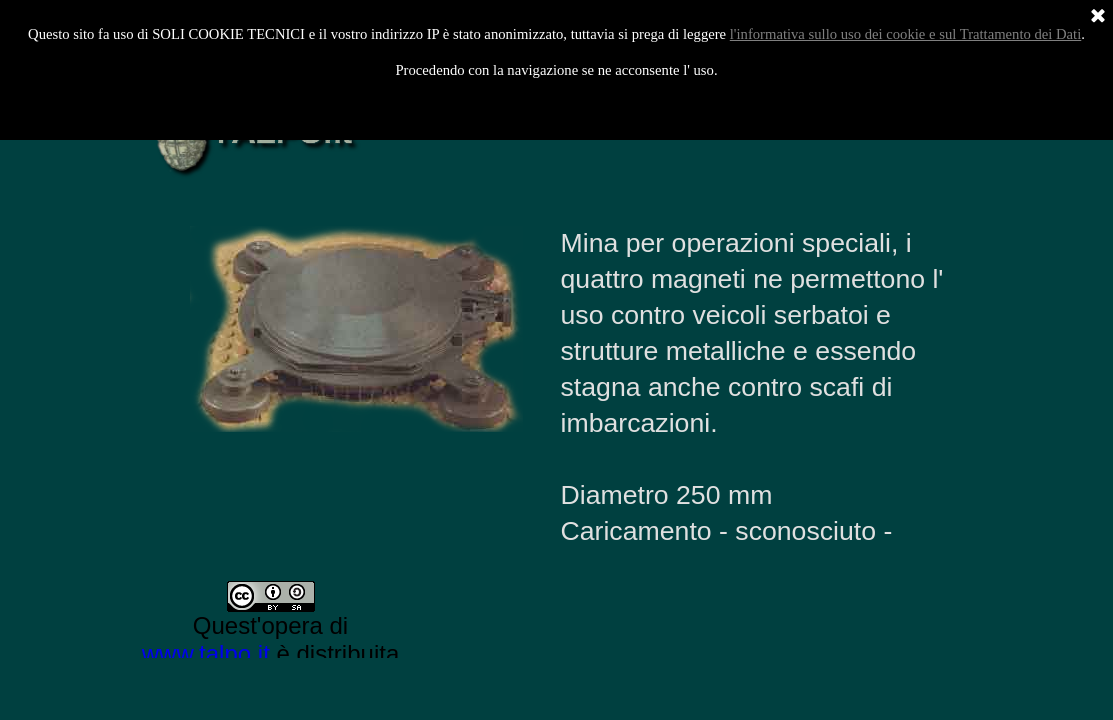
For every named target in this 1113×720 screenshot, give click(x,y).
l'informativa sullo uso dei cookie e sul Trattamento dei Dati (906, 34)
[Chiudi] (1098, 17)
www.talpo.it (206, 653)
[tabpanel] (757, 388)
